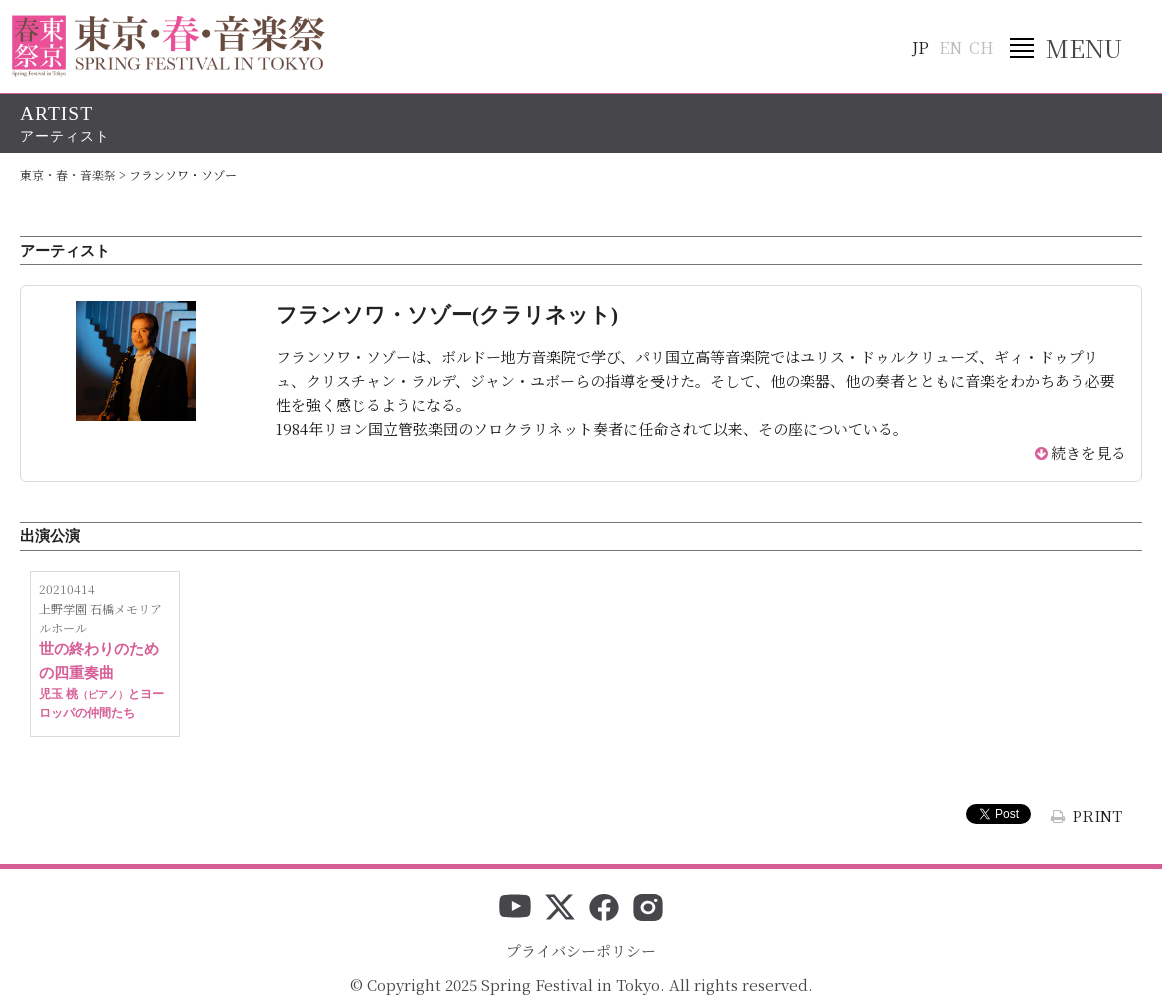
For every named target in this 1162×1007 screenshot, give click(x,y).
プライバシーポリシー (581, 950)
